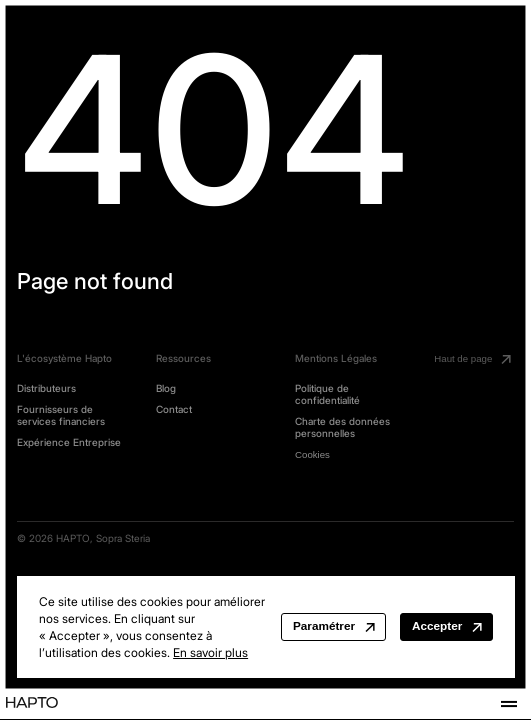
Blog (166, 388)
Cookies (312, 454)
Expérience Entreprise (69, 442)
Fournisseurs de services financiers (61, 415)
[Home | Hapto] (32, 703)
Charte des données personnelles (342, 427)
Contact (174, 409)
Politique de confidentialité (327, 394)
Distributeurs (46, 388)
